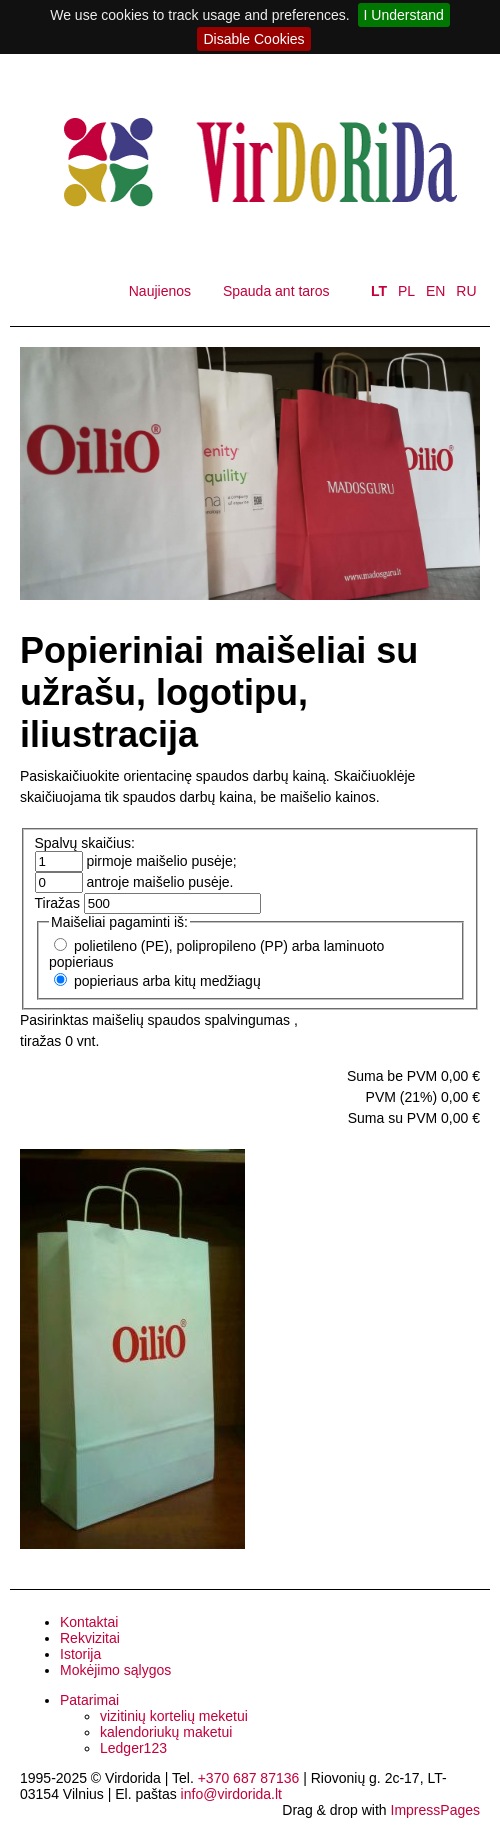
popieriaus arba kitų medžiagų (167, 981)
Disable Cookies (253, 39)
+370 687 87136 (249, 1778)
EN (435, 291)
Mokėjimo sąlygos (115, 1670)
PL (406, 291)
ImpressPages (435, 1810)
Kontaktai (89, 1622)
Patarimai (89, 1700)
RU (466, 291)
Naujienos (160, 291)
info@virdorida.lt (231, 1794)
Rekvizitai (90, 1638)
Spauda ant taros (276, 291)
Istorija (80, 1654)
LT (379, 291)
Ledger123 (133, 1748)
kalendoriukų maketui (166, 1732)
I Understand (404, 15)
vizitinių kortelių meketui (174, 1716)
